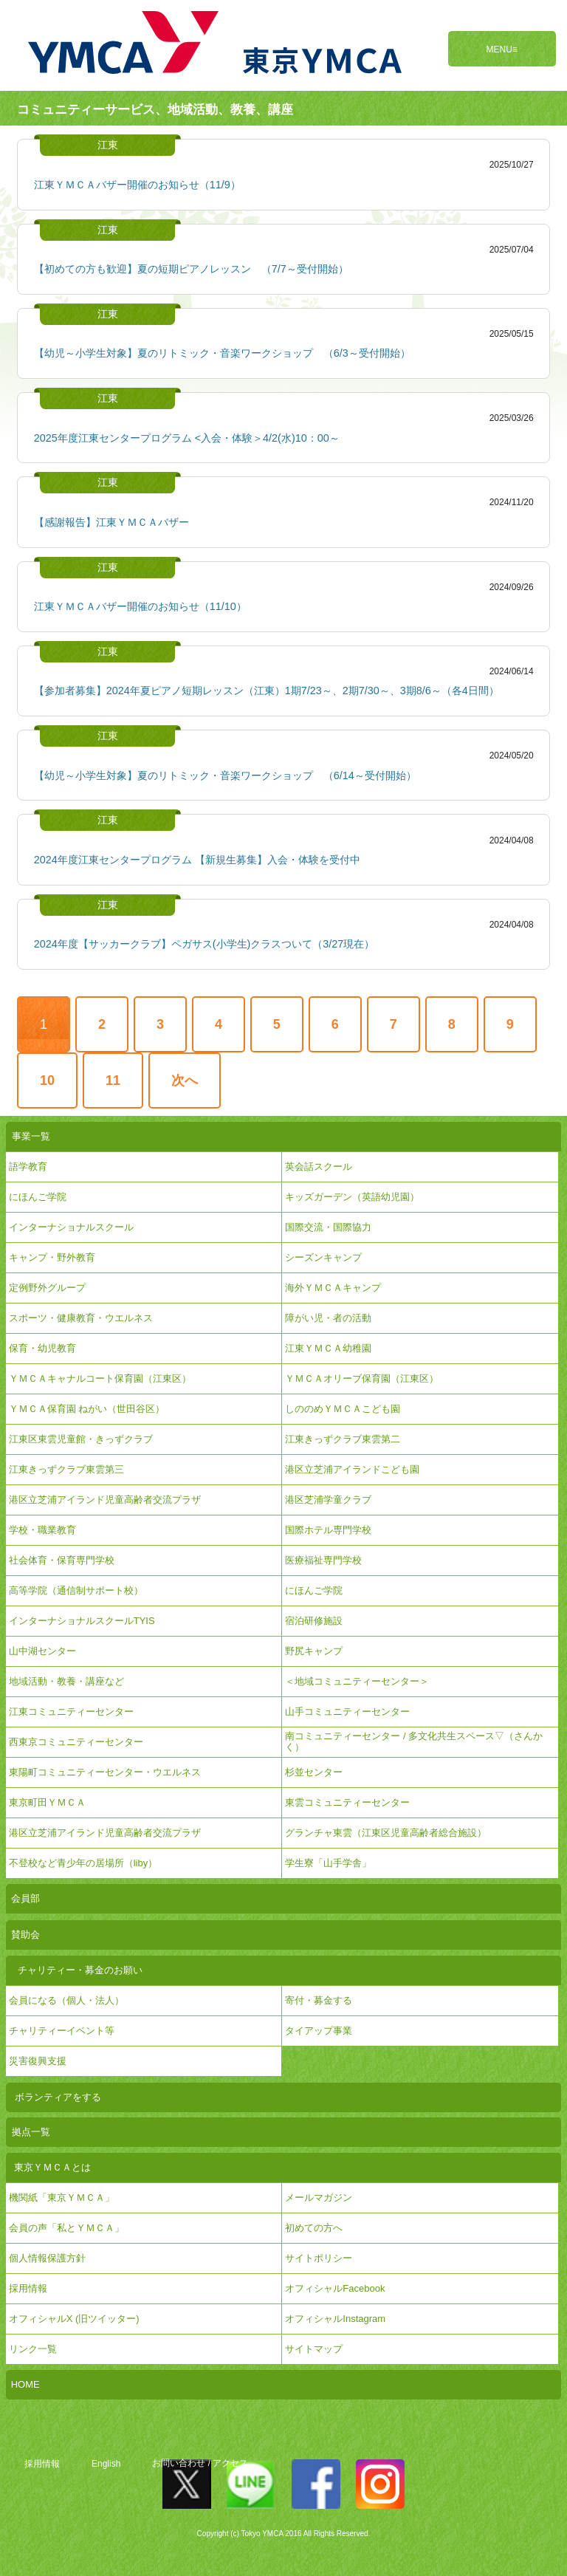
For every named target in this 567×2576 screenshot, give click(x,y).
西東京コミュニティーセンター (76, 1741)
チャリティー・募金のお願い (80, 1970)
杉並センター (314, 1772)
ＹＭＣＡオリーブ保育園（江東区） (362, 1378)
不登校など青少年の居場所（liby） (83, 1862)
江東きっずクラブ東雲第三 (66, 1469)
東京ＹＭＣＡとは (52, 2167)
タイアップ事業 (318, 2030)
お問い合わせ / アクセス (200, 2464)
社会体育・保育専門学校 (61, 1560)
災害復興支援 (37, 2060)
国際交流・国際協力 (328, 1227)
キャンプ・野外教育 (52, 1257)
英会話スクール (318, 1166)
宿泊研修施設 (314, 1620)
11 (113, 1080)
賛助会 (25, 1934)
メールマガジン (318, 2197)
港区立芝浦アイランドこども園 (352, 1469)
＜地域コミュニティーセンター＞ (357, 1681)
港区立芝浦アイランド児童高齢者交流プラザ (105, 1499)
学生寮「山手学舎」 (328, 1862)
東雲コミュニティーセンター (347, 1802)
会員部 (25, 1898)
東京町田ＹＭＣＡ (47, 1802)
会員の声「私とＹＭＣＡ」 (66, 2227)
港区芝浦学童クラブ (328, 1499)
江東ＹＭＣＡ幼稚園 (328, 1348)
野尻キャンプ (314, 1651)
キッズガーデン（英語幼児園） (352, 1196)
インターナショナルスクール (71, 1227)
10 (47, 1080)
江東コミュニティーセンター (71, 1711)
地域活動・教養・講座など (66, 1681)
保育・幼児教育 (42, 1348)
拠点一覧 (31, 2131)
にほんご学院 (37, 1196)
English (106, 2464)
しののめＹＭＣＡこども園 (342, 1408)
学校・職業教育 (42, 1529)
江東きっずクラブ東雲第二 (342, 1439)
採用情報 (42, 2464)
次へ (184, 1080)
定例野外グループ (47, 1287)
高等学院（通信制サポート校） (76, 1590)
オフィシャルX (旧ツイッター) (74, 2318)
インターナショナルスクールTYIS (82, 1620)
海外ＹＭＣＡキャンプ (333, 1287)
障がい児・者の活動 (328, 1317)
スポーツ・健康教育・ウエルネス (81, 1317)
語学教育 (28, 1166)
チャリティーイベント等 (61, 2030)
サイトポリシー (318, 2258)
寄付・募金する (318, 2000)
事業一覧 (31, 1136)
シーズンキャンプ (323, 1257)
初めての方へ (314, 2227)
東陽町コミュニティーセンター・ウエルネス (105, 1772)
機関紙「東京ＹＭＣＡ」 (61, 2197)
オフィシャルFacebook (335, 2288)
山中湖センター (42, 1651)
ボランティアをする (58, 2097)
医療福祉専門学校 (323, 1560)
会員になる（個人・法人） (66, 2000)
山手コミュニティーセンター (347, 1711)
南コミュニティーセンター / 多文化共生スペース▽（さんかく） (414, 1741)
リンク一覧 (33, 2348)
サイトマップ (314, 2348)
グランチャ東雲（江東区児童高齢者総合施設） (386, 1832)
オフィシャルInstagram (335, 2318)
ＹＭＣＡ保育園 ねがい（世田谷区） (87, 1408)
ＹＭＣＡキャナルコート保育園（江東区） (100, 1378)
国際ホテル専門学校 (333, 1529)
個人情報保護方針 (47, 2258)
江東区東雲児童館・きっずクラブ (81, 1439)
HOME (25, 2384)
